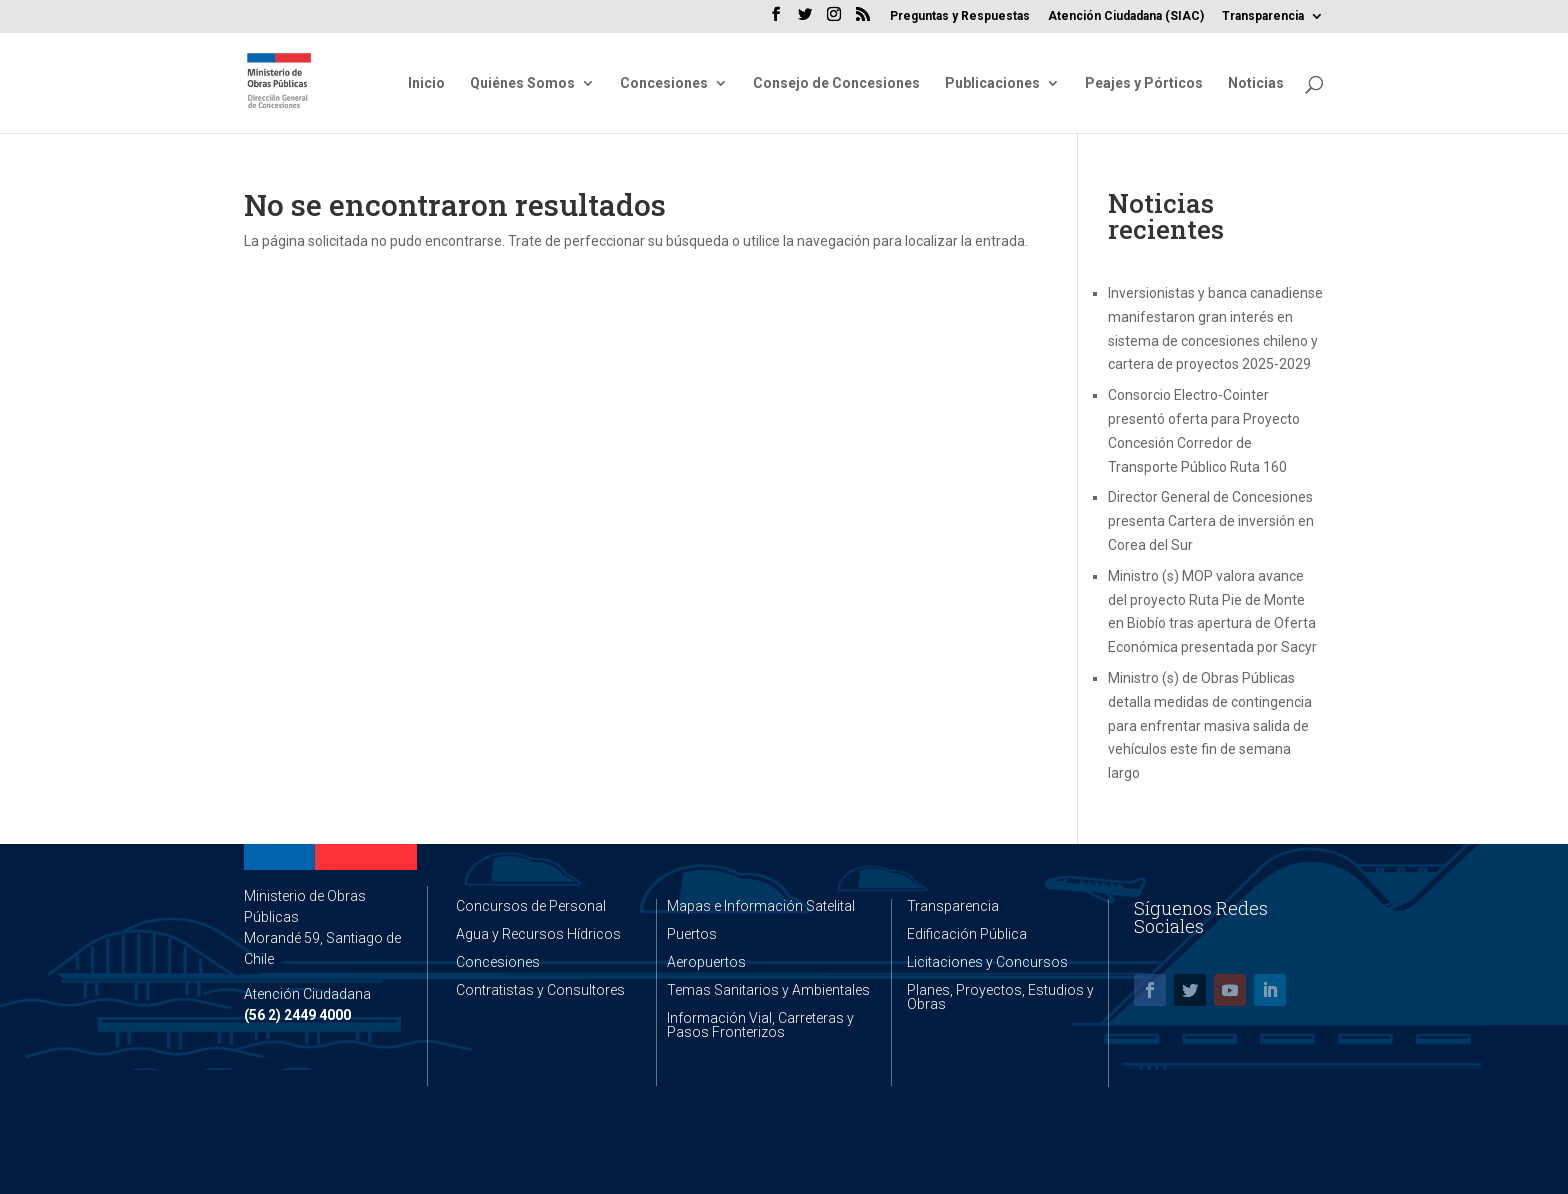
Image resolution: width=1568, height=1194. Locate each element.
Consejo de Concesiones (836, 83)
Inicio (426, 83)
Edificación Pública (967, 934)
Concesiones (664, 83)
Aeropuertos (706, 962)
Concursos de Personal (531, 906)
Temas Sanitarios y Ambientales (768, 990)
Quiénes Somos (522, 83)
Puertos (692, 934)
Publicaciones (992, 83)
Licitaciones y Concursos (987, 962)
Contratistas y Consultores (540, 990)
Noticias (1256, 83)
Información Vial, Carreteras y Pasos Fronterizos (760, 1025)
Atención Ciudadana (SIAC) (1126, 16)
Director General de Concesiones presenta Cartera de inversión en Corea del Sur (1211, 521)
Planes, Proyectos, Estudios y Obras (1000, 997)
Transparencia (1263, 16)
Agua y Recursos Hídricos (538, 934)
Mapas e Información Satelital (761, 906)
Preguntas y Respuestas (960, 16)
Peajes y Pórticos (1144, 83)
